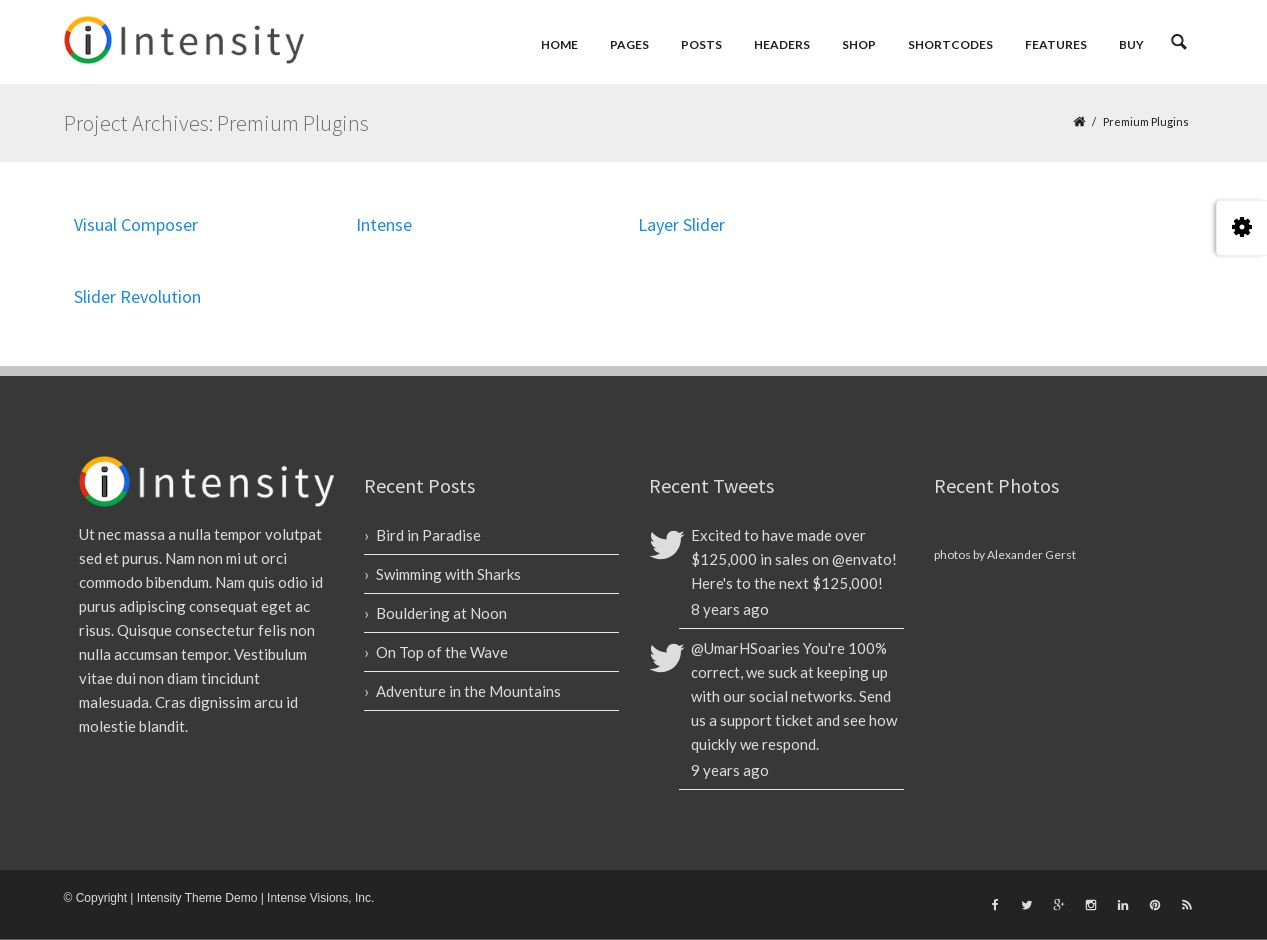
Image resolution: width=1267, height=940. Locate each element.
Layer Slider (681, 224)
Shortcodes (950, 44)
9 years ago (730, 770)
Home (559, 44)
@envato (862, 559)
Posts (701, 44)
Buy (1131, 44)
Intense (384, 224)
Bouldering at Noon (441, 613)
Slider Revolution (137, 296)
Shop (859, 44)
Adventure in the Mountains (468, 691)
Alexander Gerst (1031, 554)
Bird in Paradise (428, 535)
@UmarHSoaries (745, 648)
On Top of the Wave (442, 652)
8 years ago (730, 609)
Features (1056, 44)
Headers (782, 44)
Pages (629, 44)
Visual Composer (136, 224)
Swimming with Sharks (448, 574)
